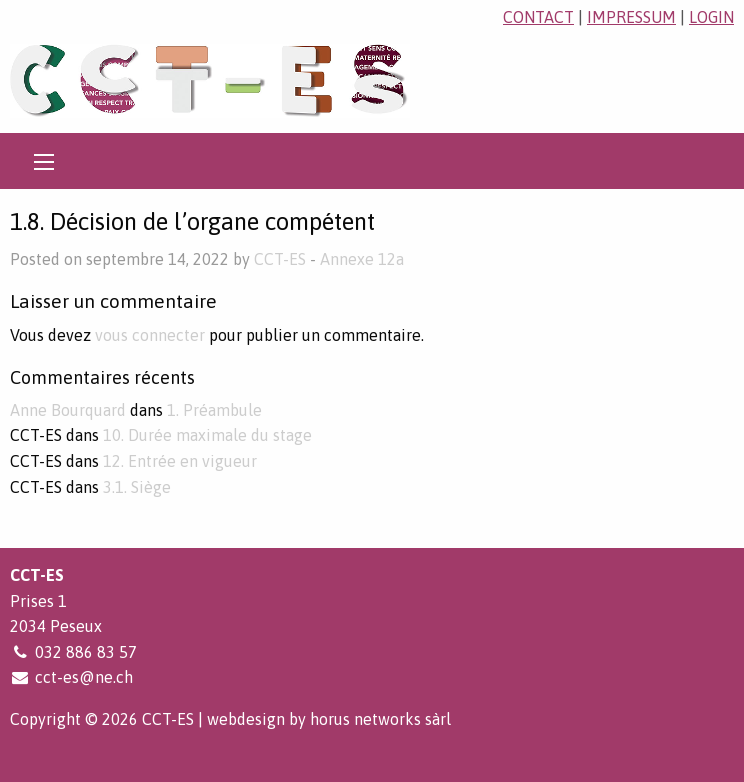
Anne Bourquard (68, 410)
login (711, 17)
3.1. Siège (137, 487)
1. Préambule (214, 410)
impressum (631, 17)
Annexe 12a (362, 259)
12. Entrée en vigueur (180, 461)
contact (538, 17)
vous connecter (150, 335)
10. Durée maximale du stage (207, 435)
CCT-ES (280, 259)
